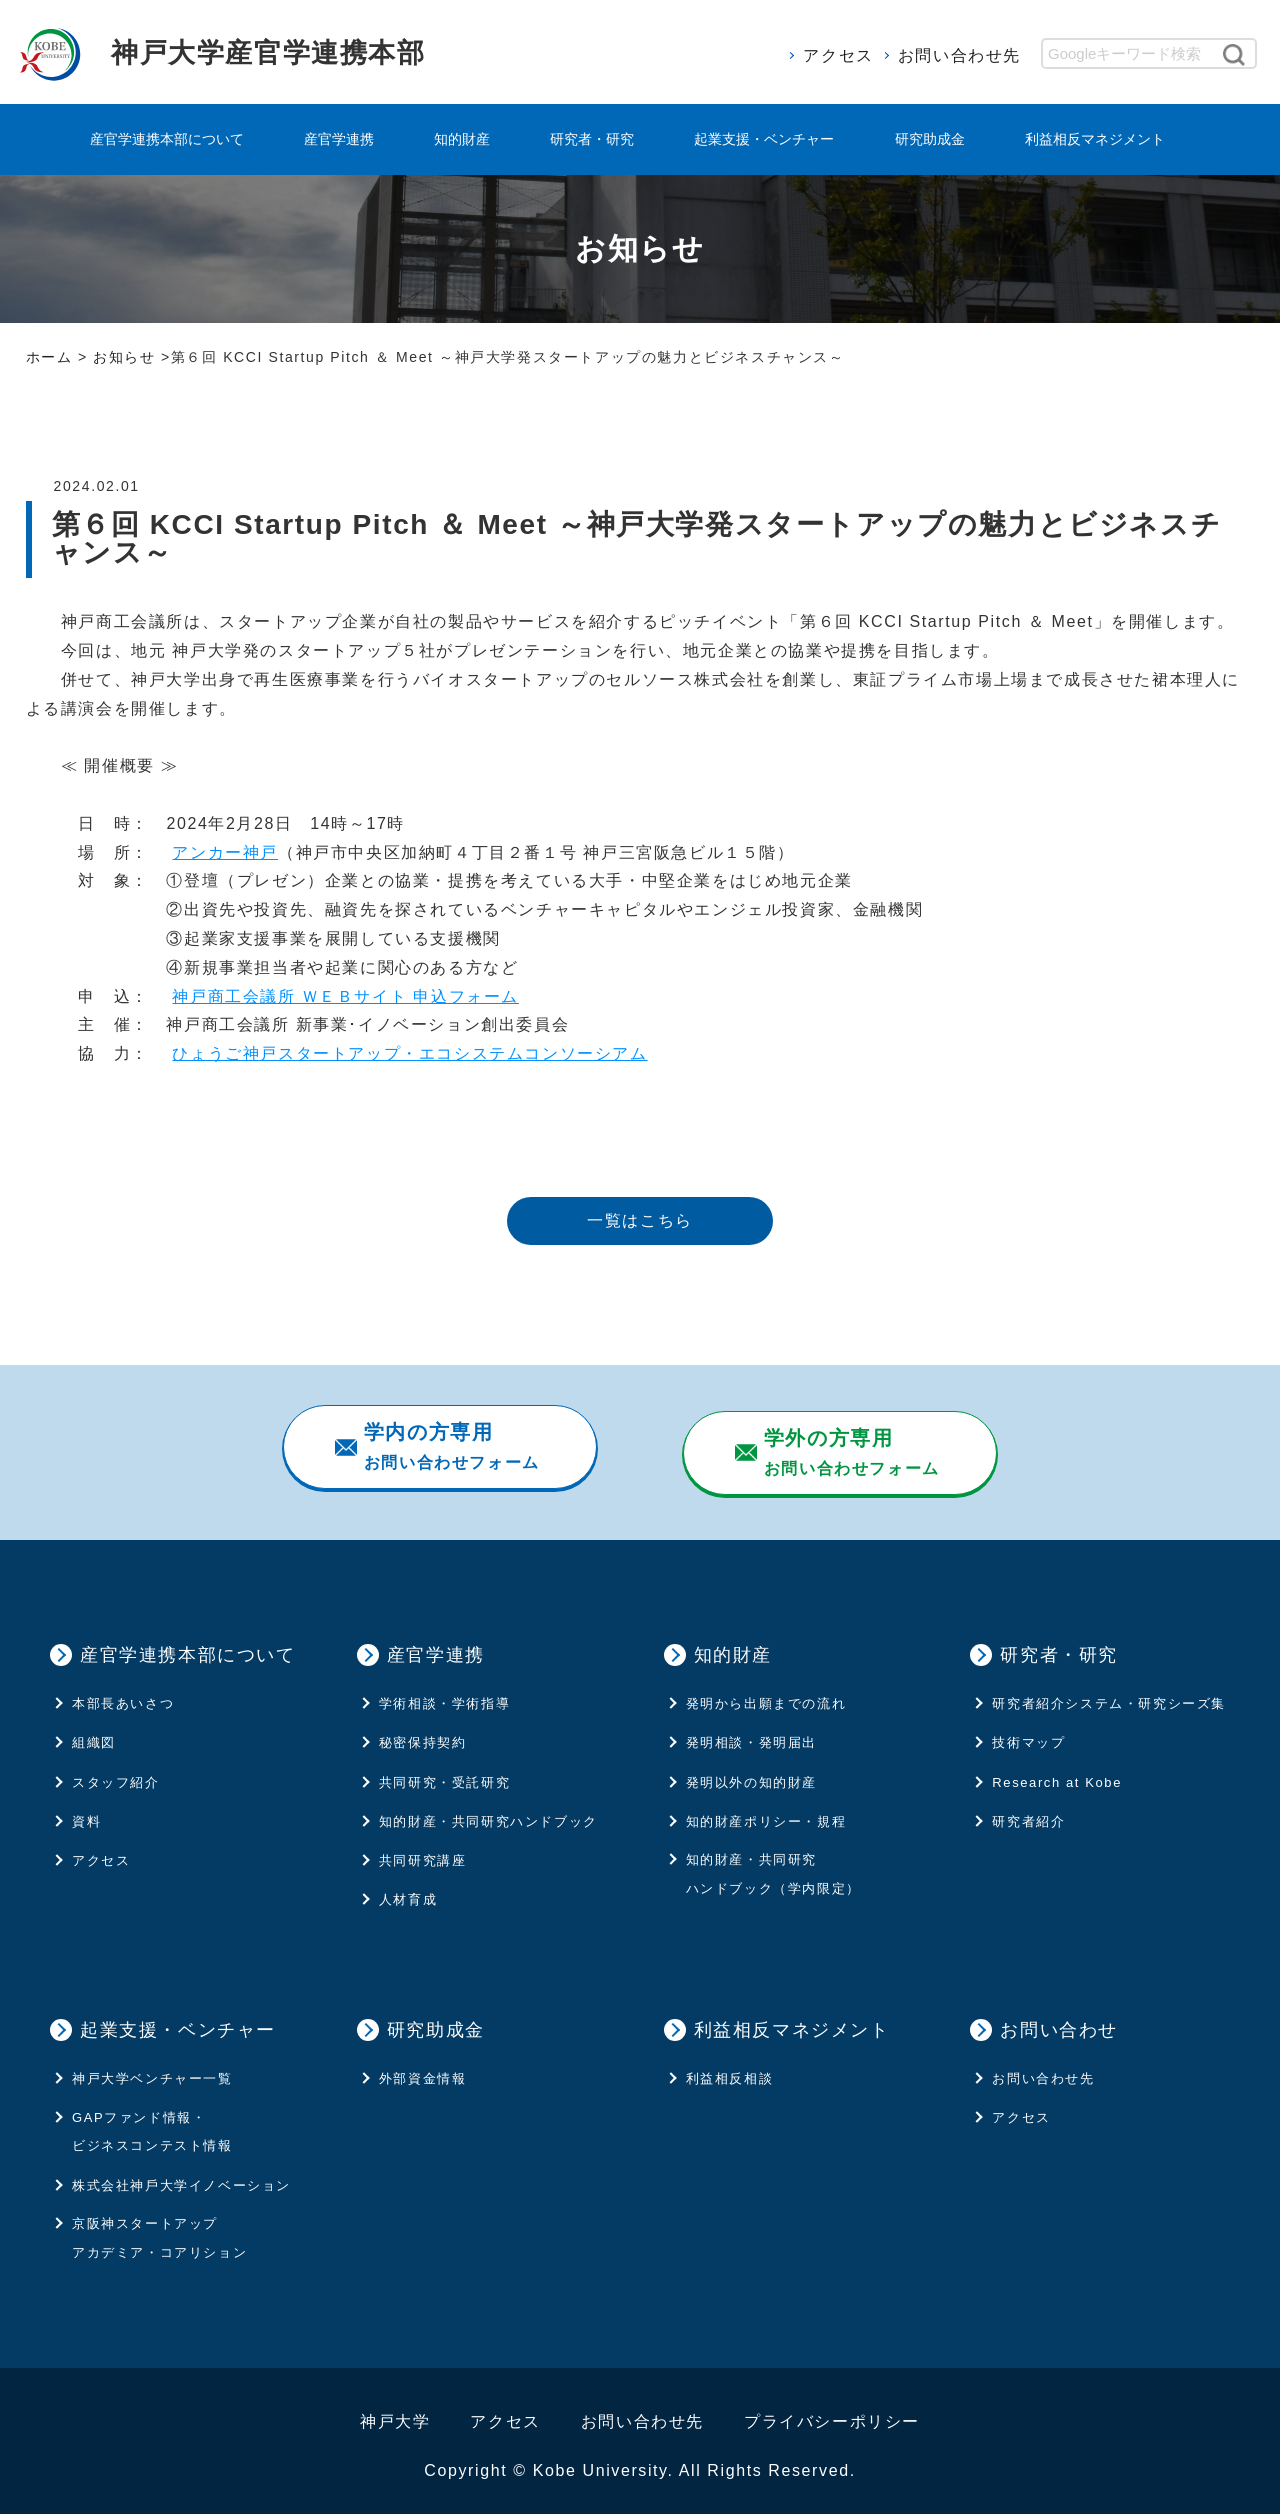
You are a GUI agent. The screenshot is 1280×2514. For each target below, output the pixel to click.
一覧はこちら (640, 1220)
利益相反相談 (730, 2067)
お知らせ (124, 357)
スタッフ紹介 (116, 1770)
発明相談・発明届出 (751, 1731)
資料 (86, 1809)
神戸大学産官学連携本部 (296, 52)
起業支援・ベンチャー (764, 139)
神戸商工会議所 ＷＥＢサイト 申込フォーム (345, 996)
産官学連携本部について (167, 139)
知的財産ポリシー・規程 (766, 1809)
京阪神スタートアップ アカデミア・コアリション (159, 2227)
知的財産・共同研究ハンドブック (488, 1809)
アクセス (838, 55)
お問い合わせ (1059, 2018)
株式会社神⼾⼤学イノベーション (181, 2173)
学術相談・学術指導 (444, 1692)
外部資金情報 (423, 2067)
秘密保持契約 (423, 1731)
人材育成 (408, 1888)
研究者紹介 (1028, 1809)
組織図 (94, 1731)
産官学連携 (339, 139)
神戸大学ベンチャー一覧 (152, 2067)
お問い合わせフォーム (450, 1446)
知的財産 (462, 139)
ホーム (49, 357)
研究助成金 (930, 139)
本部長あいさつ (123, 1692)
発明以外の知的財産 (751, 1770)
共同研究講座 (423, 1849)
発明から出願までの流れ (766, 1692)
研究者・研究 (592, 139)
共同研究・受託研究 (444, 1770)
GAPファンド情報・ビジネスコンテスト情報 (152, 2120)
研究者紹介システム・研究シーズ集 (1109, 1692)
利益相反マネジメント (1095, 139)
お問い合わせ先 (959, 55)
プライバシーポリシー (832, 2410)
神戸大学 (395, 2410)
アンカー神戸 (225, 852)
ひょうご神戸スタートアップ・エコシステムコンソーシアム (409, 1053)
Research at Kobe (1057, 1770)
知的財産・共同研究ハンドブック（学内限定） (773, 1863)
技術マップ (1028, 1731)
